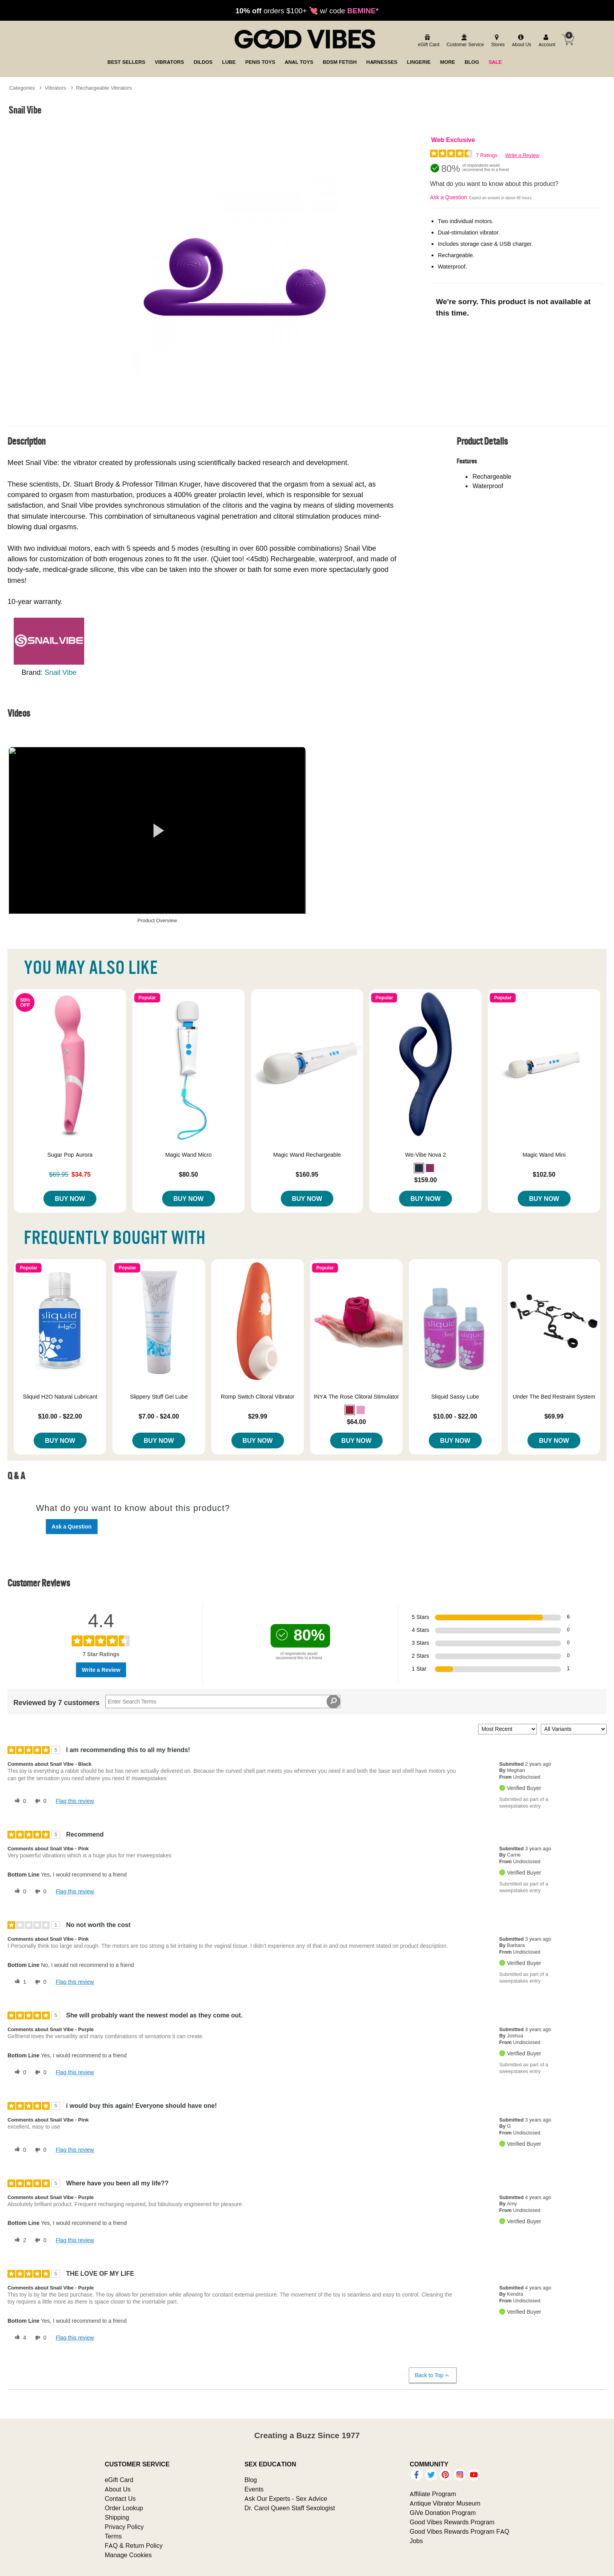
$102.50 (544, 1174)
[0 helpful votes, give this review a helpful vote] (19, 1801)
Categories (22, 87)
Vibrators (55, 87)
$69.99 (553, 1416)
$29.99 (257, 1416)
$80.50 (188, 1174)
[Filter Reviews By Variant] (574, 1729)
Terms (113, 2536)
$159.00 (425, 1180)
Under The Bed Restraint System (554, 1396)
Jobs (416, 2541)
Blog (250, 2480)
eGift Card (119, 2480)
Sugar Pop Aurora (70, 1154)
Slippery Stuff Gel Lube (159, 1396)
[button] (419, 1168)
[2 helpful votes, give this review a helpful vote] (19, 2240)
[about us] (520, 40)
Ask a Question (448, 197)
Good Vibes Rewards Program (452, 2522)
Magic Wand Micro (188, 1154)
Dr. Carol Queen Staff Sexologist (289, 2508)
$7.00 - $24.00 (159, 1416)
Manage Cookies (128, 2555)
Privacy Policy (124, 2527)
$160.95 (307, 1174)
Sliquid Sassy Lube (455, 1396)
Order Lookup (124, 2508)
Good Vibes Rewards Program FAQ (459, 2531)
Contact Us (120, 2498)
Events (254, 2489)
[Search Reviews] (222, 1701)
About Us (117, 2489)
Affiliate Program (433, 2494)
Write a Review (522, 155)
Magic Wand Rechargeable (307, 1154)
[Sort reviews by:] (507, 1729)
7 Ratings (486, 155)
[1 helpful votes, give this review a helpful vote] (19, 1982)
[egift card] (427, 40)
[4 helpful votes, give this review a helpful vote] (19, 2338)
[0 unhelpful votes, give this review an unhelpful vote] (39, 1801)
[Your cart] (568, 40)
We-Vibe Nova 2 (425, 1154)
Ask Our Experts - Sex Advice (285, 2498)
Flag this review (75, 1801)
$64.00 (356, 1422)
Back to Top (432, 2375)
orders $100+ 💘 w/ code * (307, 10)
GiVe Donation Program (443, 2513)
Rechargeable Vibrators (104, 87)
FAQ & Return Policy (134, 2545)
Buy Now (70, 1198)
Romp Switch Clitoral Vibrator (257, 1396)
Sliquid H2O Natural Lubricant (60, 1396)
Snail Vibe (61, 672)
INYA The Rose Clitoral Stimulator (356, 1396)
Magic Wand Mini (544, 1154)
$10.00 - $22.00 (60, 1416)
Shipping (117, 2517)
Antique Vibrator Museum (445, 2503)
